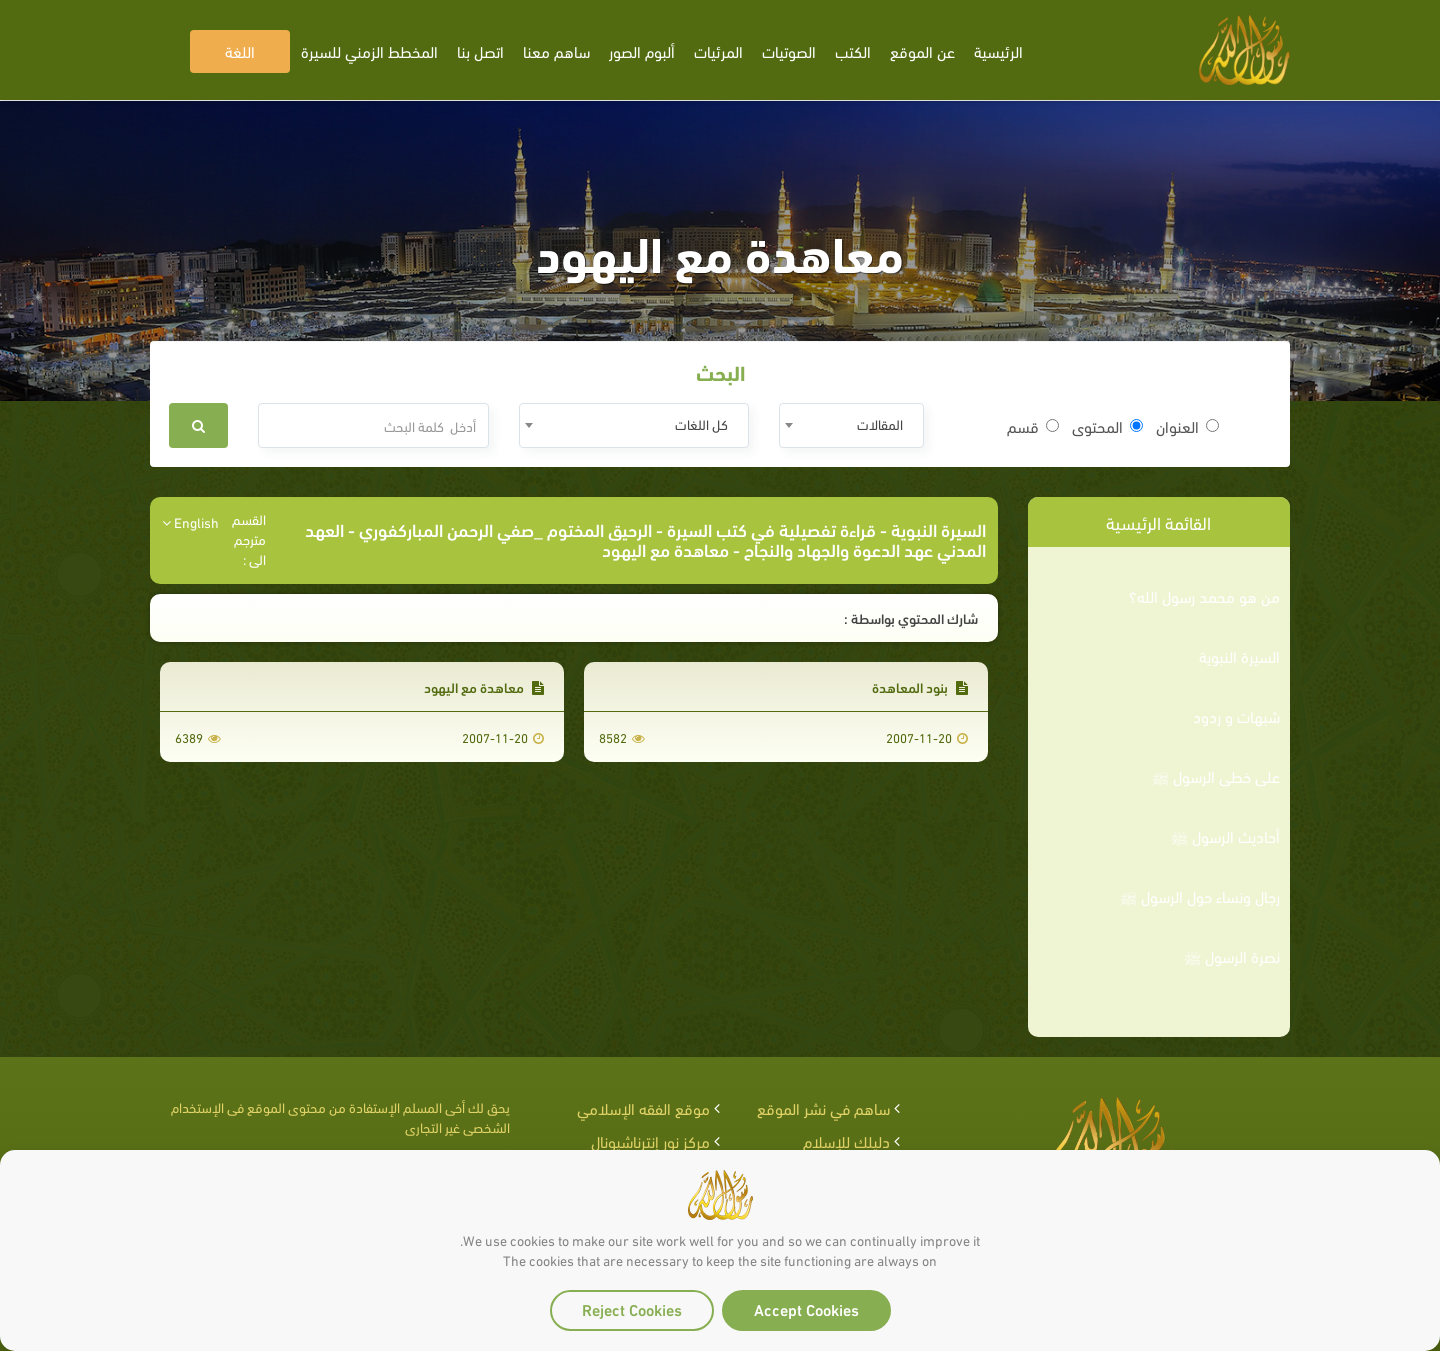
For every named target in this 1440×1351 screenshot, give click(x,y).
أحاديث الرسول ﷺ (1225, 836)
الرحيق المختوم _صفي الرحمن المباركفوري (505, 528)
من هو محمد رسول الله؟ (1204, 596)
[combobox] (851, 425)
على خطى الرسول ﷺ (1216, 776)
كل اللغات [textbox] (701, 423)
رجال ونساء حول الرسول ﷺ (1200, 896)
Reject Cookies (632, 1308)
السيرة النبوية (1239, 656)
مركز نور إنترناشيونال (650, 1140)
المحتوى (1107, 426)
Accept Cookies (806, 1308)
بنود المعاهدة (920, 686)
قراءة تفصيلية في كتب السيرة (771, 528)
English (190, 522)
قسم (1033, 426)
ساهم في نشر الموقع (823, 1107)
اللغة (240, 50)
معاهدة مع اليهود (484, 686)
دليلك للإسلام (846, 1140)
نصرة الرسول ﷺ (1232, 956)
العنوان (1187, 426)
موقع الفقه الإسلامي (643, 1107)
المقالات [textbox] (880, 423)
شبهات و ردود (1236, 716)
